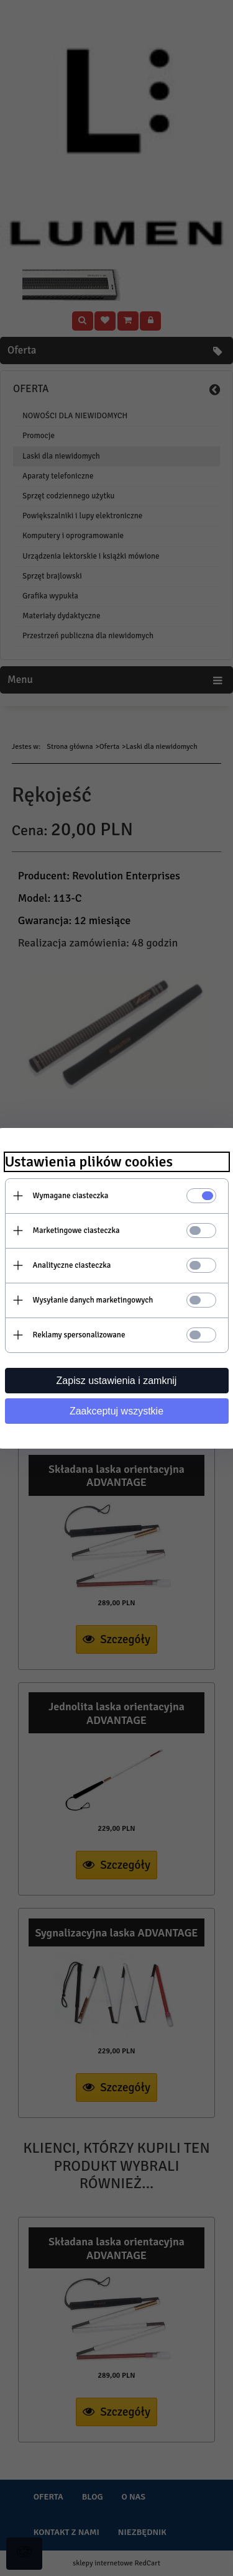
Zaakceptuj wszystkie (116, 1411)
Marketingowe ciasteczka (76, 1230)
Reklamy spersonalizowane (79, 1335)
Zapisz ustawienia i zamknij (117, 1380)
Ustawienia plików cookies (89, 1162)
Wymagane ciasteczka (71, 1196)
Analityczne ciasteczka (72, 1265)
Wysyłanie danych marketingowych (93, 1300)
